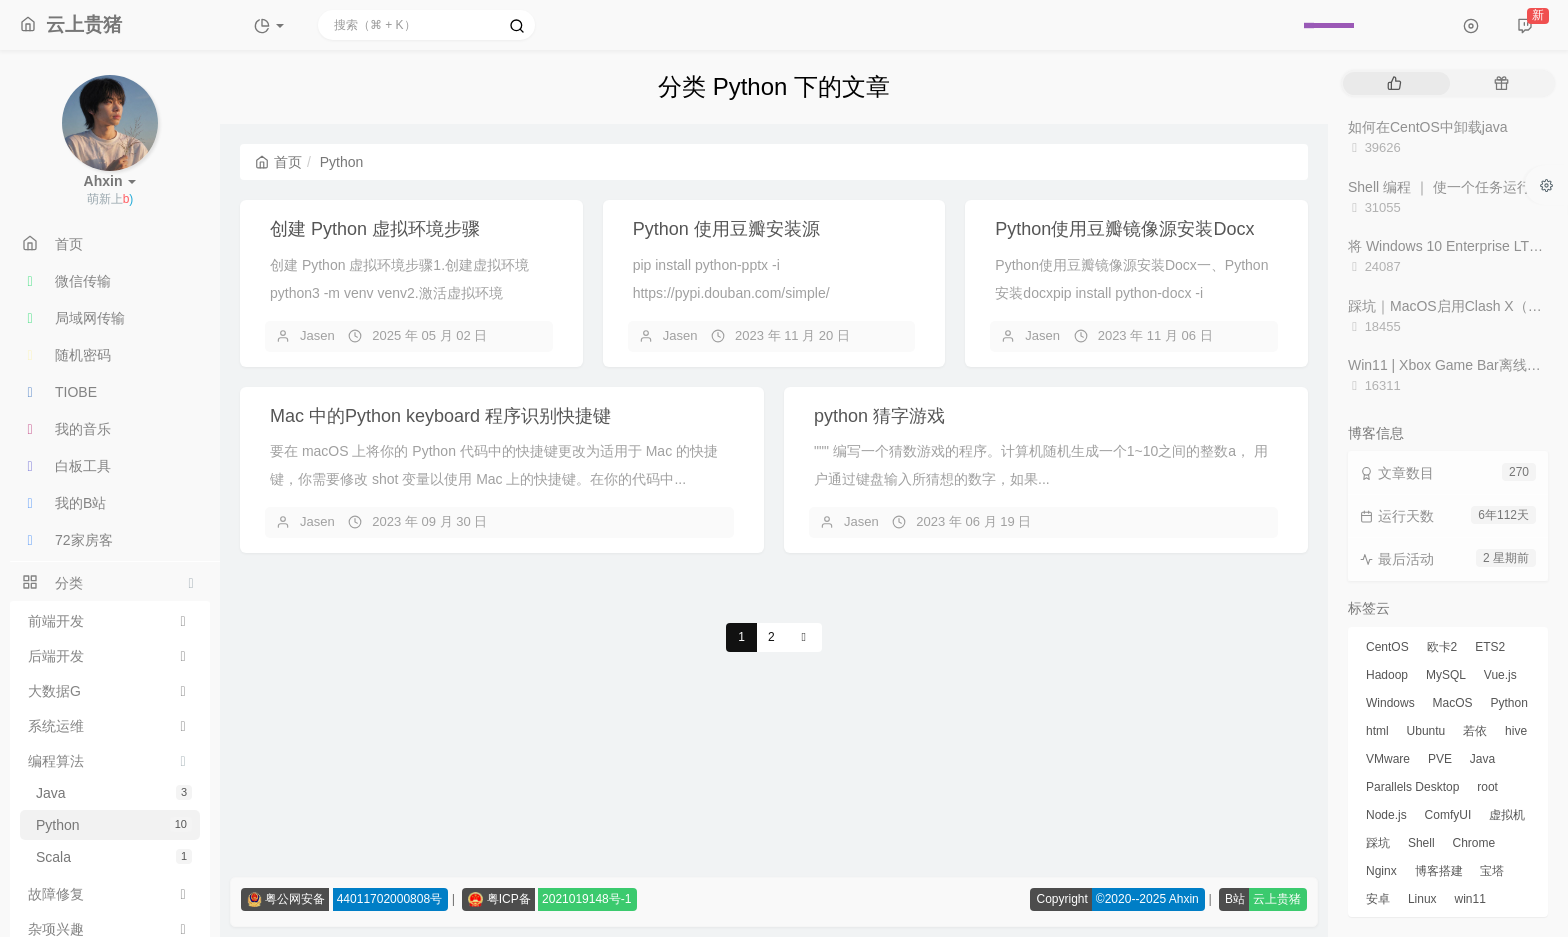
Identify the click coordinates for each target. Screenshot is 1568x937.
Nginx (1381, 871)
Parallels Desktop (1412, 787)
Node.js (1386, 815)
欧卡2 (1442, 647)
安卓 (1378, 899)
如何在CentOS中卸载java (1427, 127)
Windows (1390, 703)
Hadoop (1387, 675)
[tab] (1394, 83)
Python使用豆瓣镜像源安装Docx (1124, 229)
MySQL (1446, 675)
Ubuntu (1426, 731)
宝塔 (1492, 871)
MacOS (1453, 703)
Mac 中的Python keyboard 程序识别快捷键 (440, 416)
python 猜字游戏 (879, 416)
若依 (1475, 731)
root (1487, 787)
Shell (1421, 843)
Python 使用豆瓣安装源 (726, 229)
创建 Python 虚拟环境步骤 (375, 229)
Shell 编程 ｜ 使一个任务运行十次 (1453, 187)
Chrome (1473, 843)
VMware (1388, 759)
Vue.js (1500, 675)
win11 (1469, 899)
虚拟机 (1507, 815)
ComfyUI (1448, 815)
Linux (1422, 899)
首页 (278, 162)
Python (114, 825)
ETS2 (1490, 647)
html (1377, 731)
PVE (1440, 759)
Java (114, 793)
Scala (114, 857)
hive (1516, 731)
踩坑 (1378, 843)
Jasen (317, 335)
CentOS (1387, 647)
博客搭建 (1439, 871)
